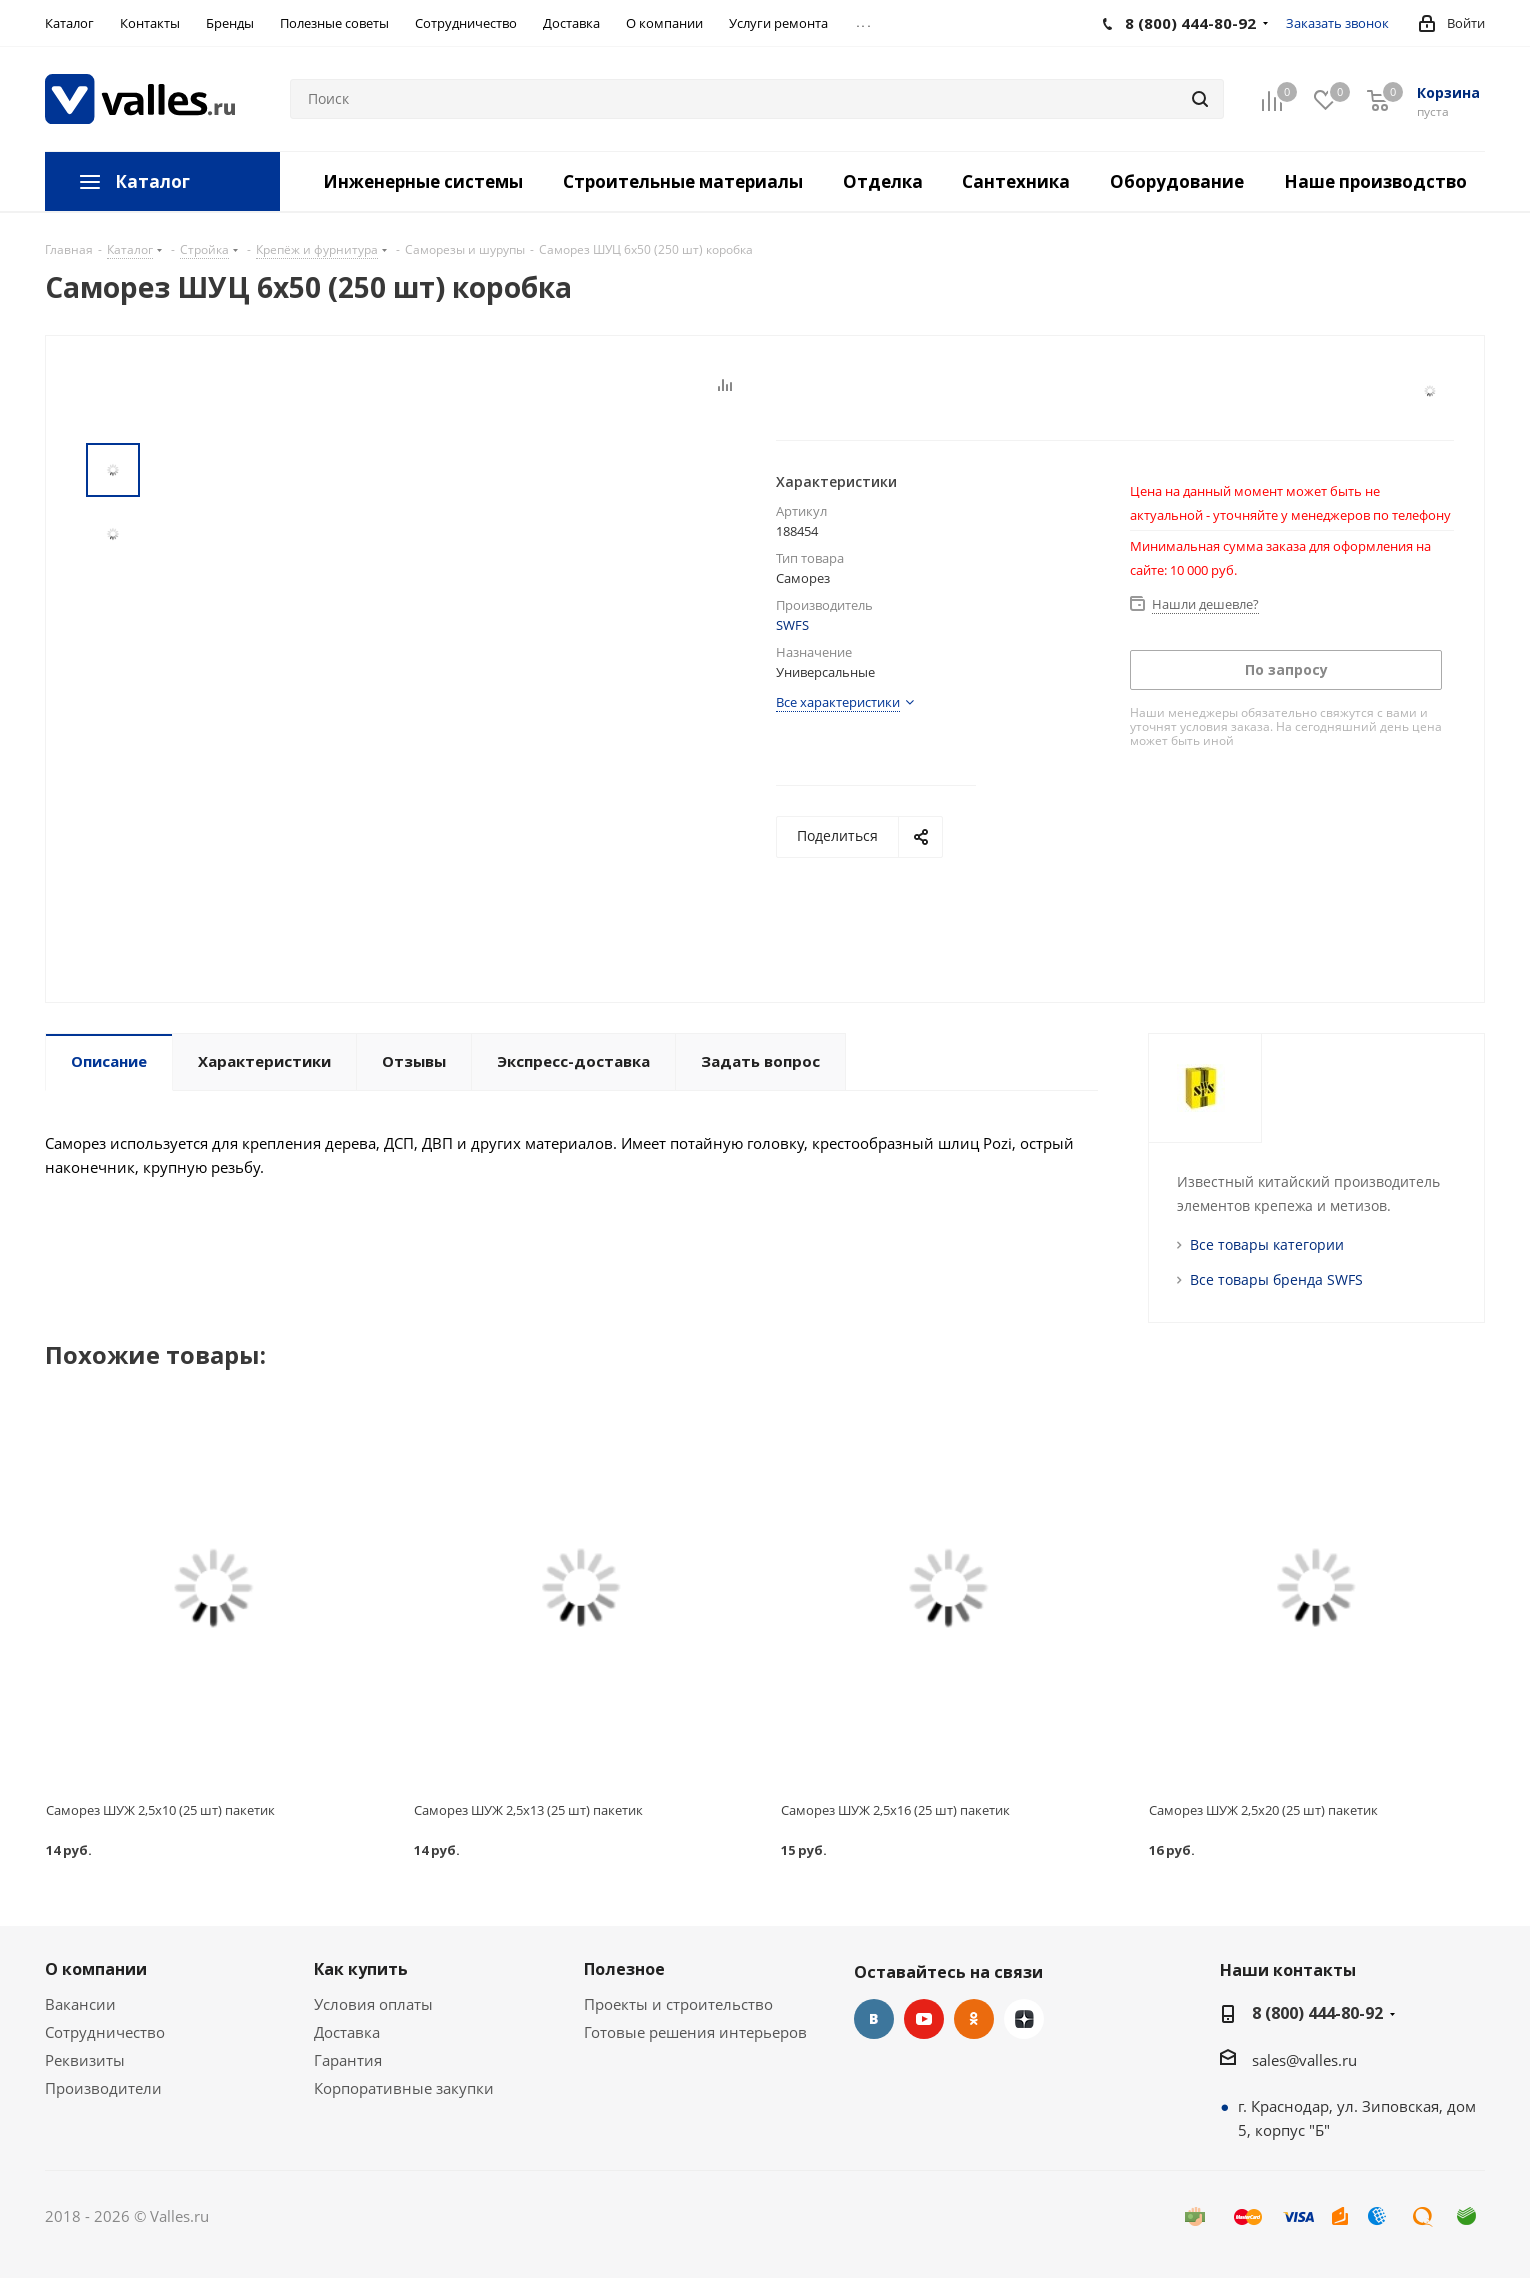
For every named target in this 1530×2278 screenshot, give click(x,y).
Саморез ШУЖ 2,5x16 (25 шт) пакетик (895, 1810)
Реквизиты (85, 2060)
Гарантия (348, 2060)
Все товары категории (1267, 1244)
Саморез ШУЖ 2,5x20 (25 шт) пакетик (1263, 1810)
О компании (96, 1969)
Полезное (624, 1969)
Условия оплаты (373, 2004)
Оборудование (1177, 181)
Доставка (347, 2032)
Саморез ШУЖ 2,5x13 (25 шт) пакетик (528, 1810)
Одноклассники (974, 2019)
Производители (103, 2088)
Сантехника (1016, 181)
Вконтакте (874, 2019)
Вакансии (80, 2004)
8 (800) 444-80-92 (1317, 2013)
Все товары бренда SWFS (1276, 1279)
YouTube (924, 2019)
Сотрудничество (105, 2032)
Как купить (361, 1969)
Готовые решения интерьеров (695, 2032)
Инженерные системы (423, 181)
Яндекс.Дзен (1024, 2019)
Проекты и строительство (678, 2004)
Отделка (883, 181)
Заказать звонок (1337, 23)
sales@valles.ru (1304, 2060)
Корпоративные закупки (404, 2088)
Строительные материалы (683, 181)
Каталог (152, 181)
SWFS (792, 625)
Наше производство (1375, 181)
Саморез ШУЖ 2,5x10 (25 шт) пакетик (160, 1810)
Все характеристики (838, 702)
